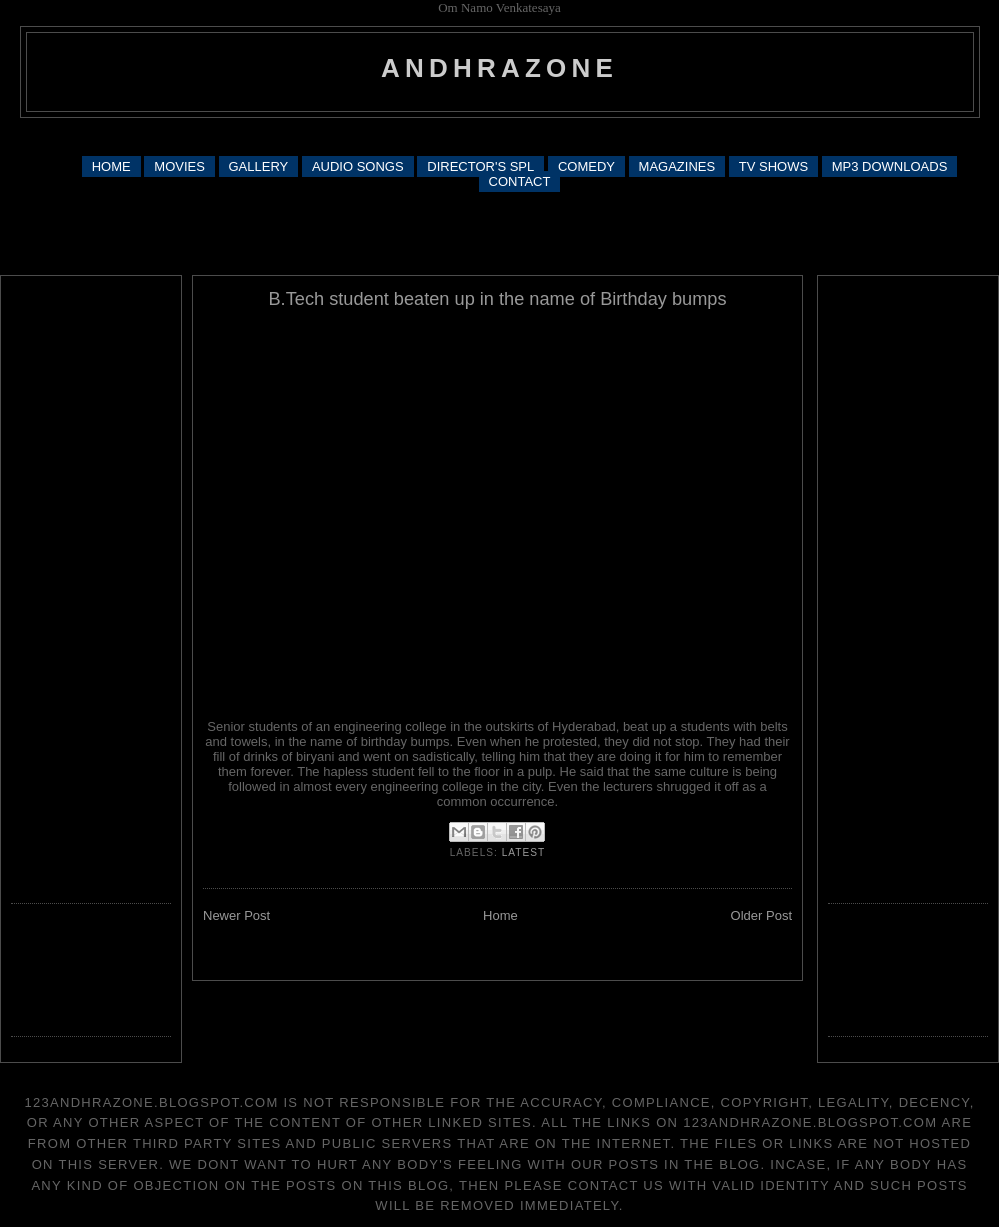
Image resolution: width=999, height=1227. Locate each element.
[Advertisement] (499, 232)
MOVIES (179, 166)
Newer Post (236, 915)
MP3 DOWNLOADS (890, 166)
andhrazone (499, 68)
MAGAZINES (677, 166)
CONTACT (520, 181)
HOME (111, 166)
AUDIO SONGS (358, 166)
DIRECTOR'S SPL (480, 166)
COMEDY (586, 166)
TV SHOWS (773, 166)
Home (500, 915)
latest (524, 852)
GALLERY (259, 166)
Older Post (761, 915)
